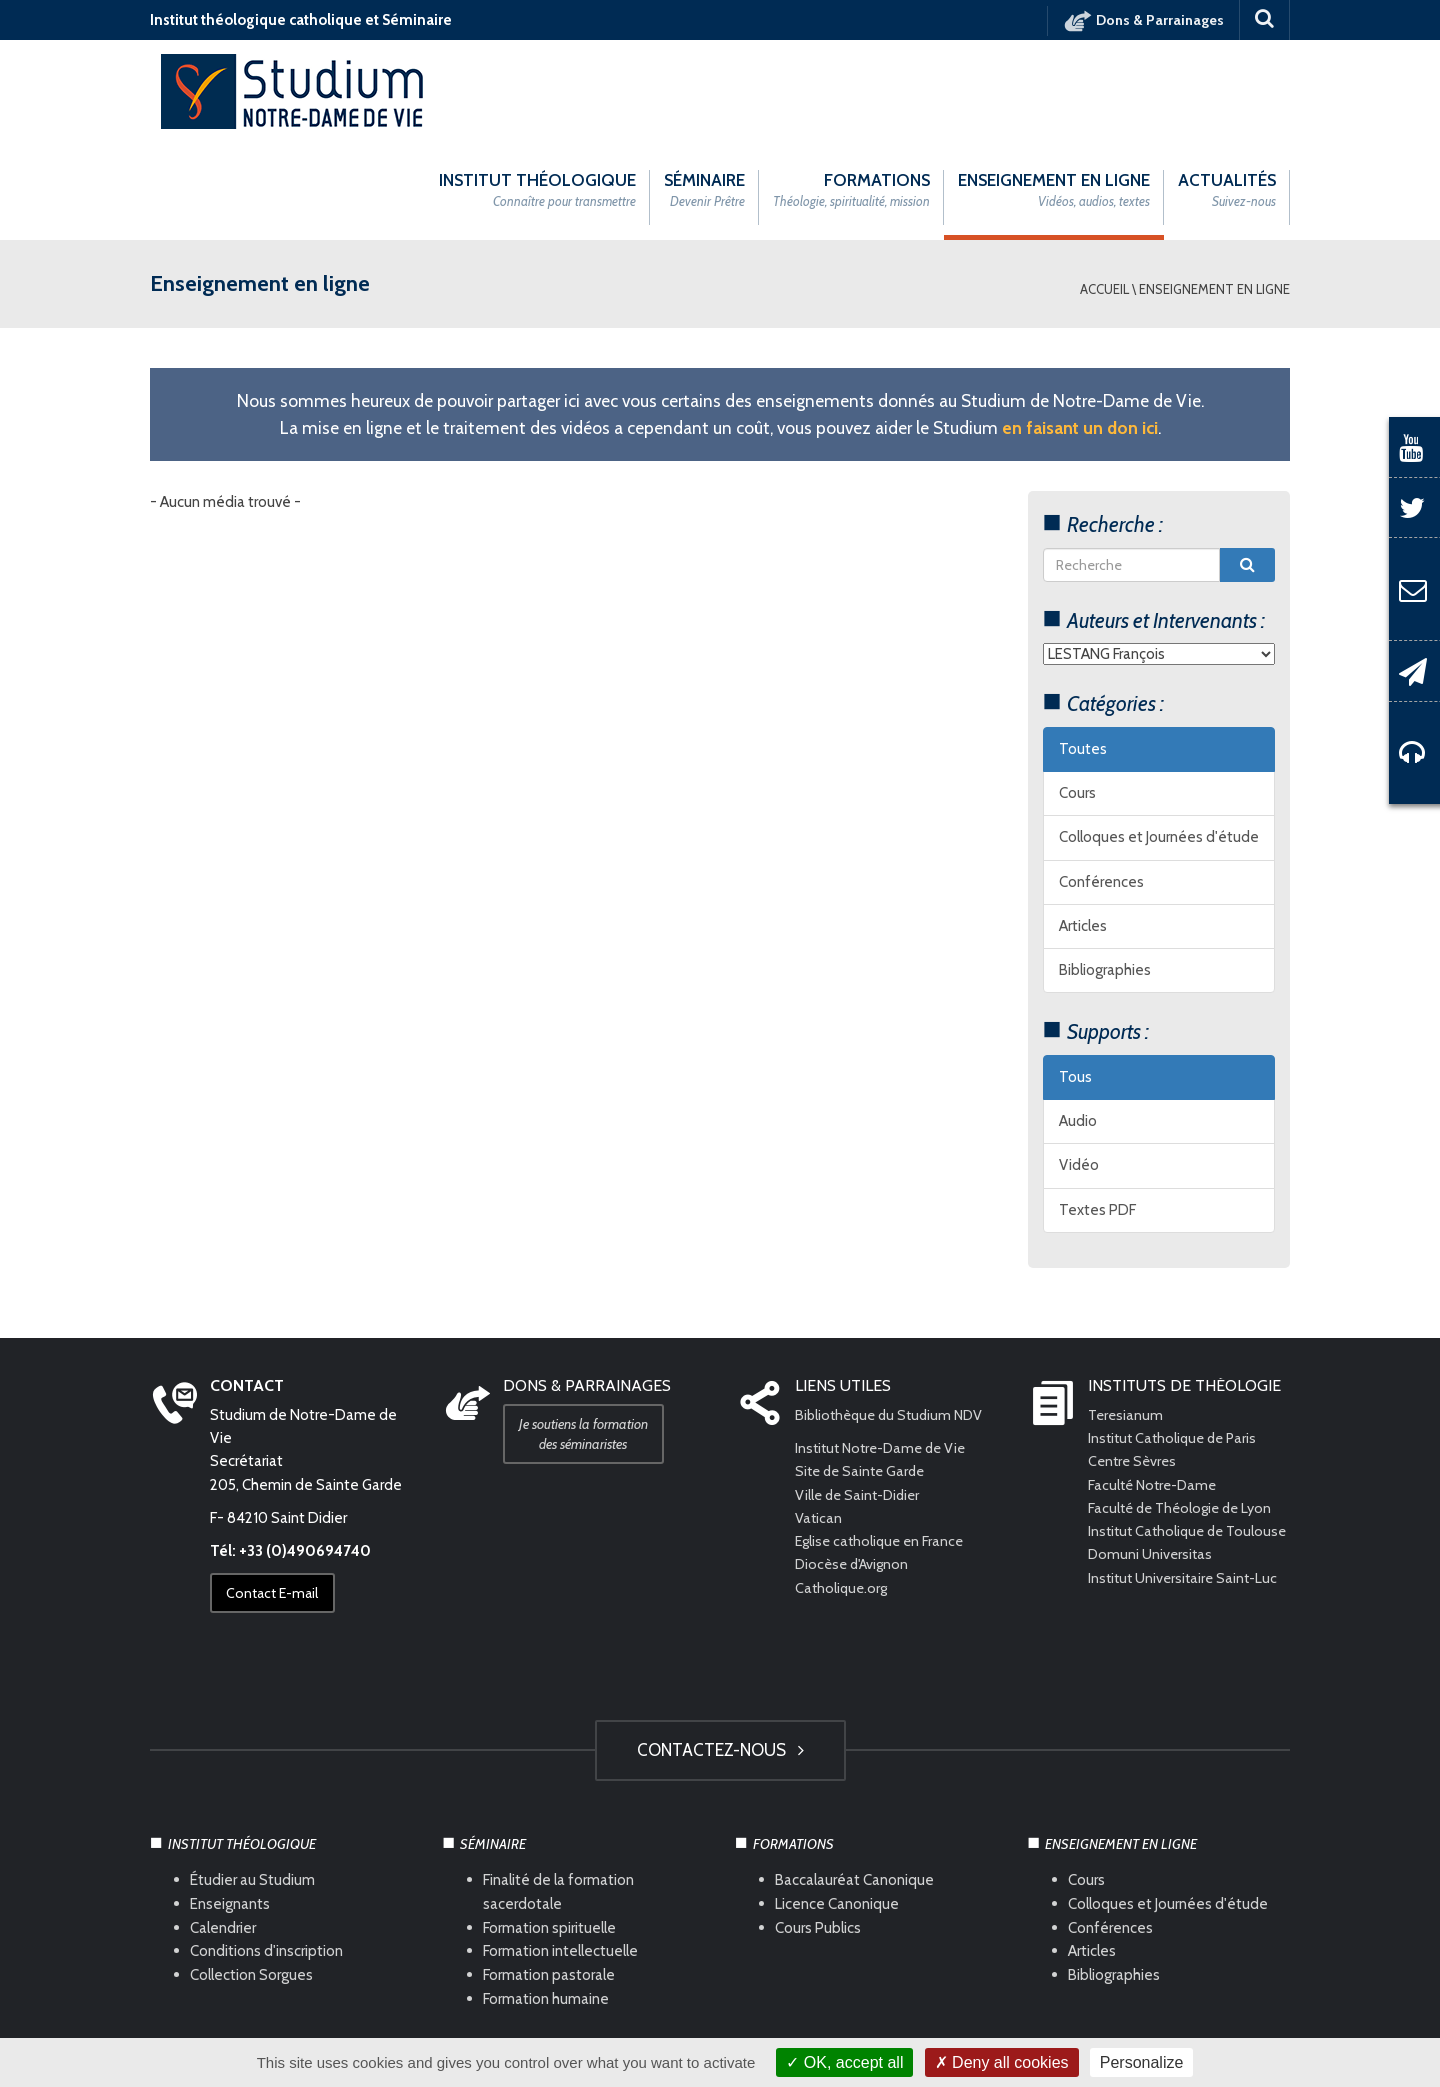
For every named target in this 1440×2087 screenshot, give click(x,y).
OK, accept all (844, 2062)
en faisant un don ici (1080, 327)
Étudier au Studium (252, 1780)
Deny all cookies (1002, 2062)
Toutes (1083, 649)
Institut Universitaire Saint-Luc (1186, 1501)
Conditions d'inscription (266, 1852)
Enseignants (230, 1804)
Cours (1077, 694)
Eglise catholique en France (883, 1442)
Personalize (1142, 2062)
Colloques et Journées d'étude (1159, 738)
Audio (1078, 1022)
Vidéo (1079, 1066)
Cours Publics (818, 1828)
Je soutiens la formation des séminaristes (589, 1334)
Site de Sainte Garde (863, 1372)
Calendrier (223, 1828)
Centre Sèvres (1134, 1362)
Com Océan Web (742, 2028)
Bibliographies (1105, 871)
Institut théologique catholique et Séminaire (301, 20)
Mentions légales (535, 2028)
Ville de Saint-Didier (862, 1395)
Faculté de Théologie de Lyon (1185, 1408)
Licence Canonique (837, 1804)
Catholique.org (844, 1488)
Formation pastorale (549, 1876)
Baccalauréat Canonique (854, 1780)
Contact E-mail (278, 1494)
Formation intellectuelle (560, 1852)
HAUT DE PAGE (720, 1975)
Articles (1083, 826)
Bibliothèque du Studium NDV (893, 1315)
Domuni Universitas (1151, 1478)
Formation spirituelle (549, 1828)
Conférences (1101, 782)
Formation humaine (546, 1900)
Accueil (1104, 189)
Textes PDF (1097, 1110)
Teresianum (1127, 1315)
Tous (1075, 977)
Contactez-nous (720, 1650)
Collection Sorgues (251, 1876)
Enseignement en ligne (1214, 189)
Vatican (819, 1418)
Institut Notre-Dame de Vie (886, 1349)
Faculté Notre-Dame (1156, 1385)
